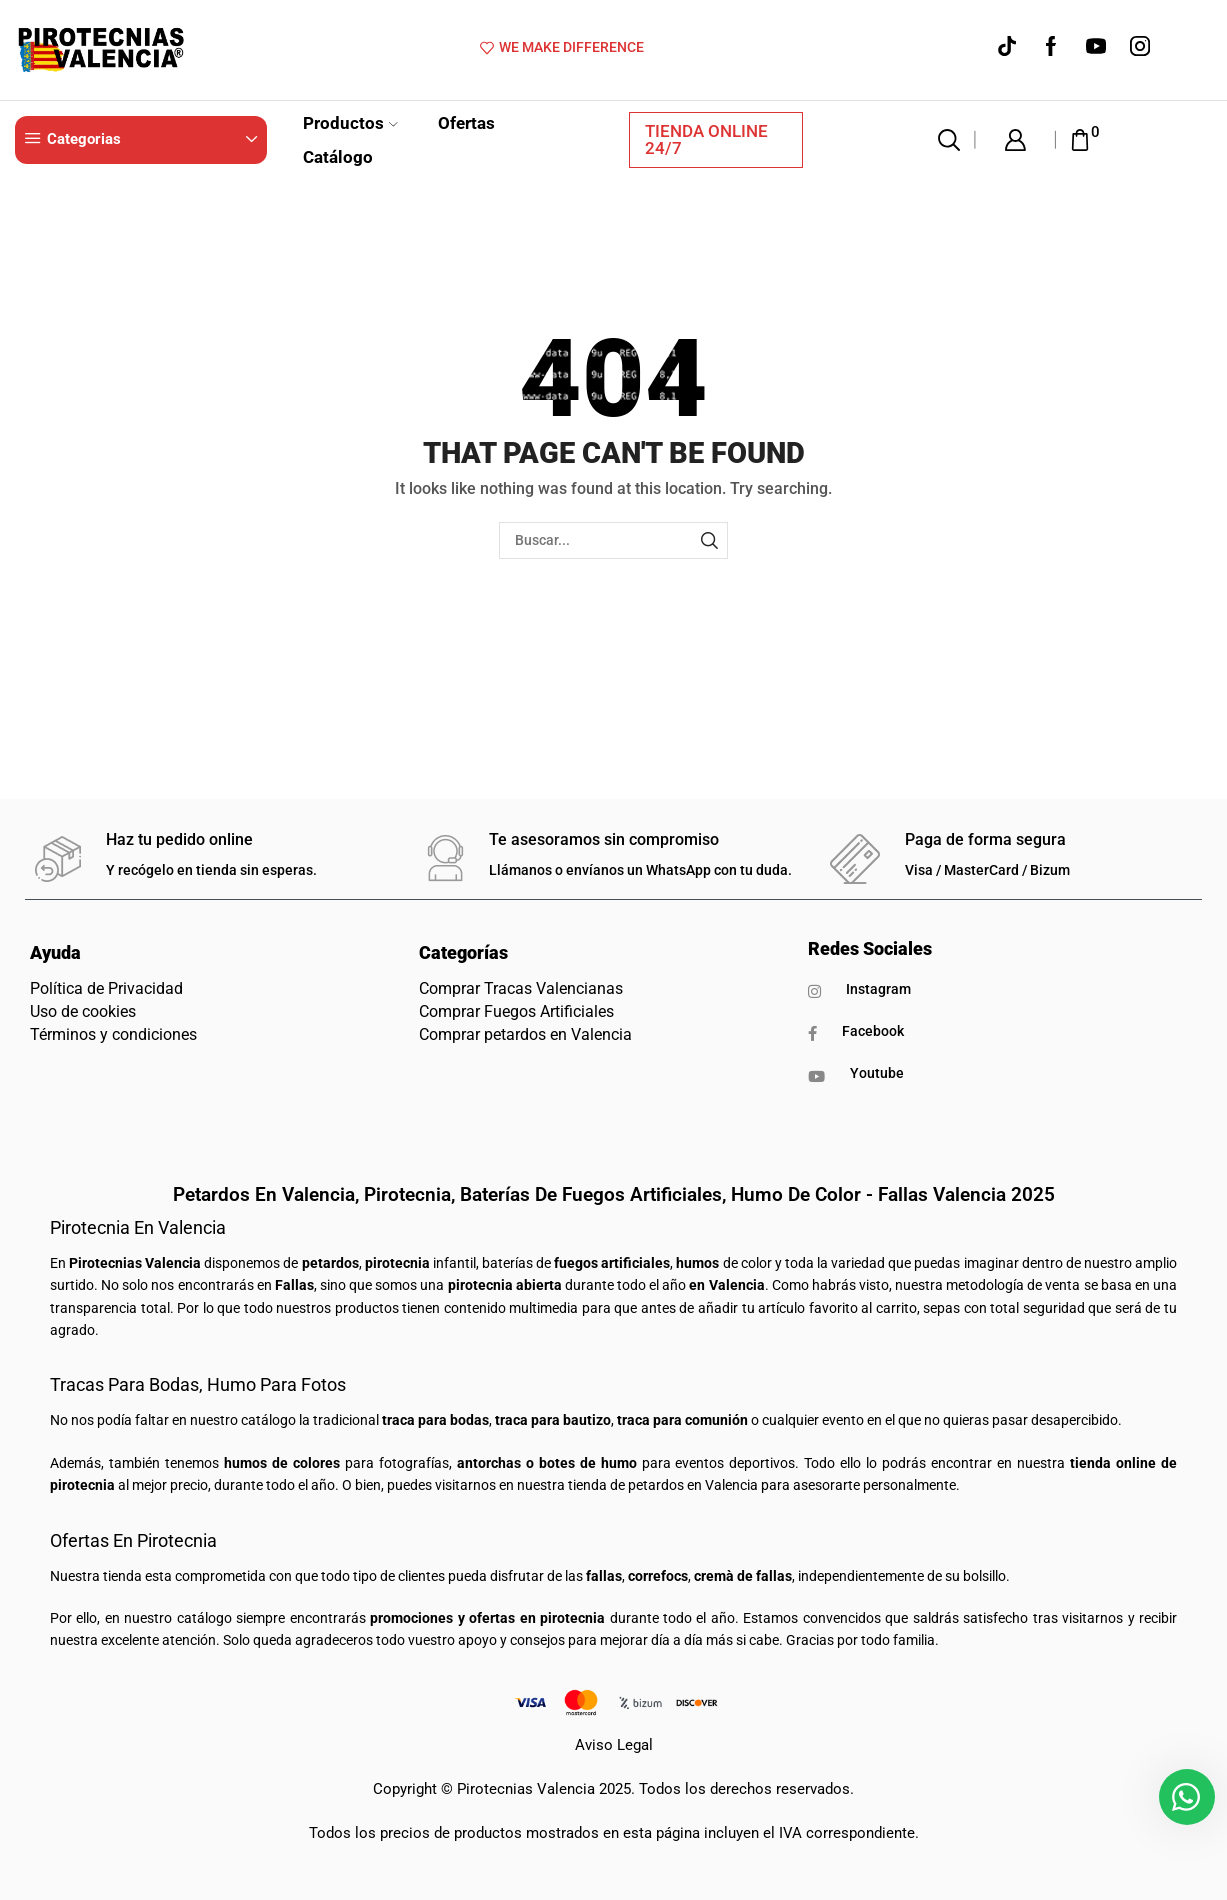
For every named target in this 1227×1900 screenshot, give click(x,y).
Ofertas (466, 123)
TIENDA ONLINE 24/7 (706, 139)
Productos (350, 123)
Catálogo (338, 157)
